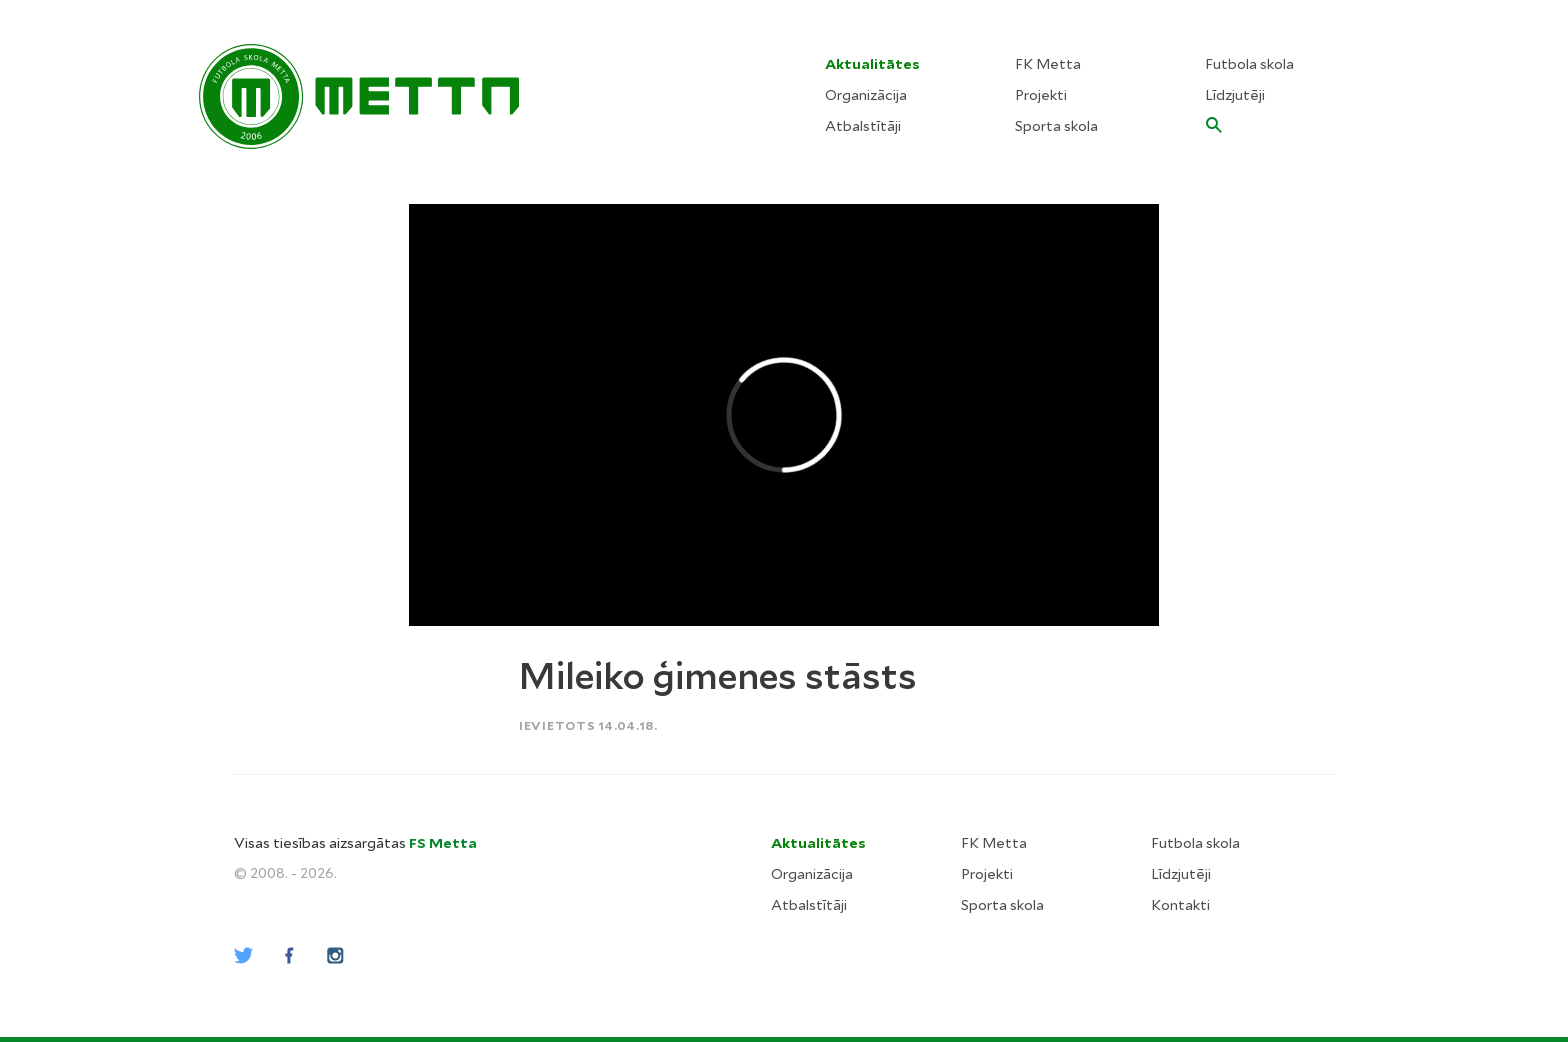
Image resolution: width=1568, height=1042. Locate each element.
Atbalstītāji (863, 126)
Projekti (1041, 95)
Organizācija (866, 95)
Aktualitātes (872, 64)
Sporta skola (1056, 126)
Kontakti (1180, 905)
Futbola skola (1249, 64)
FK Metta (1048, 64)
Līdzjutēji (1235, 95)
